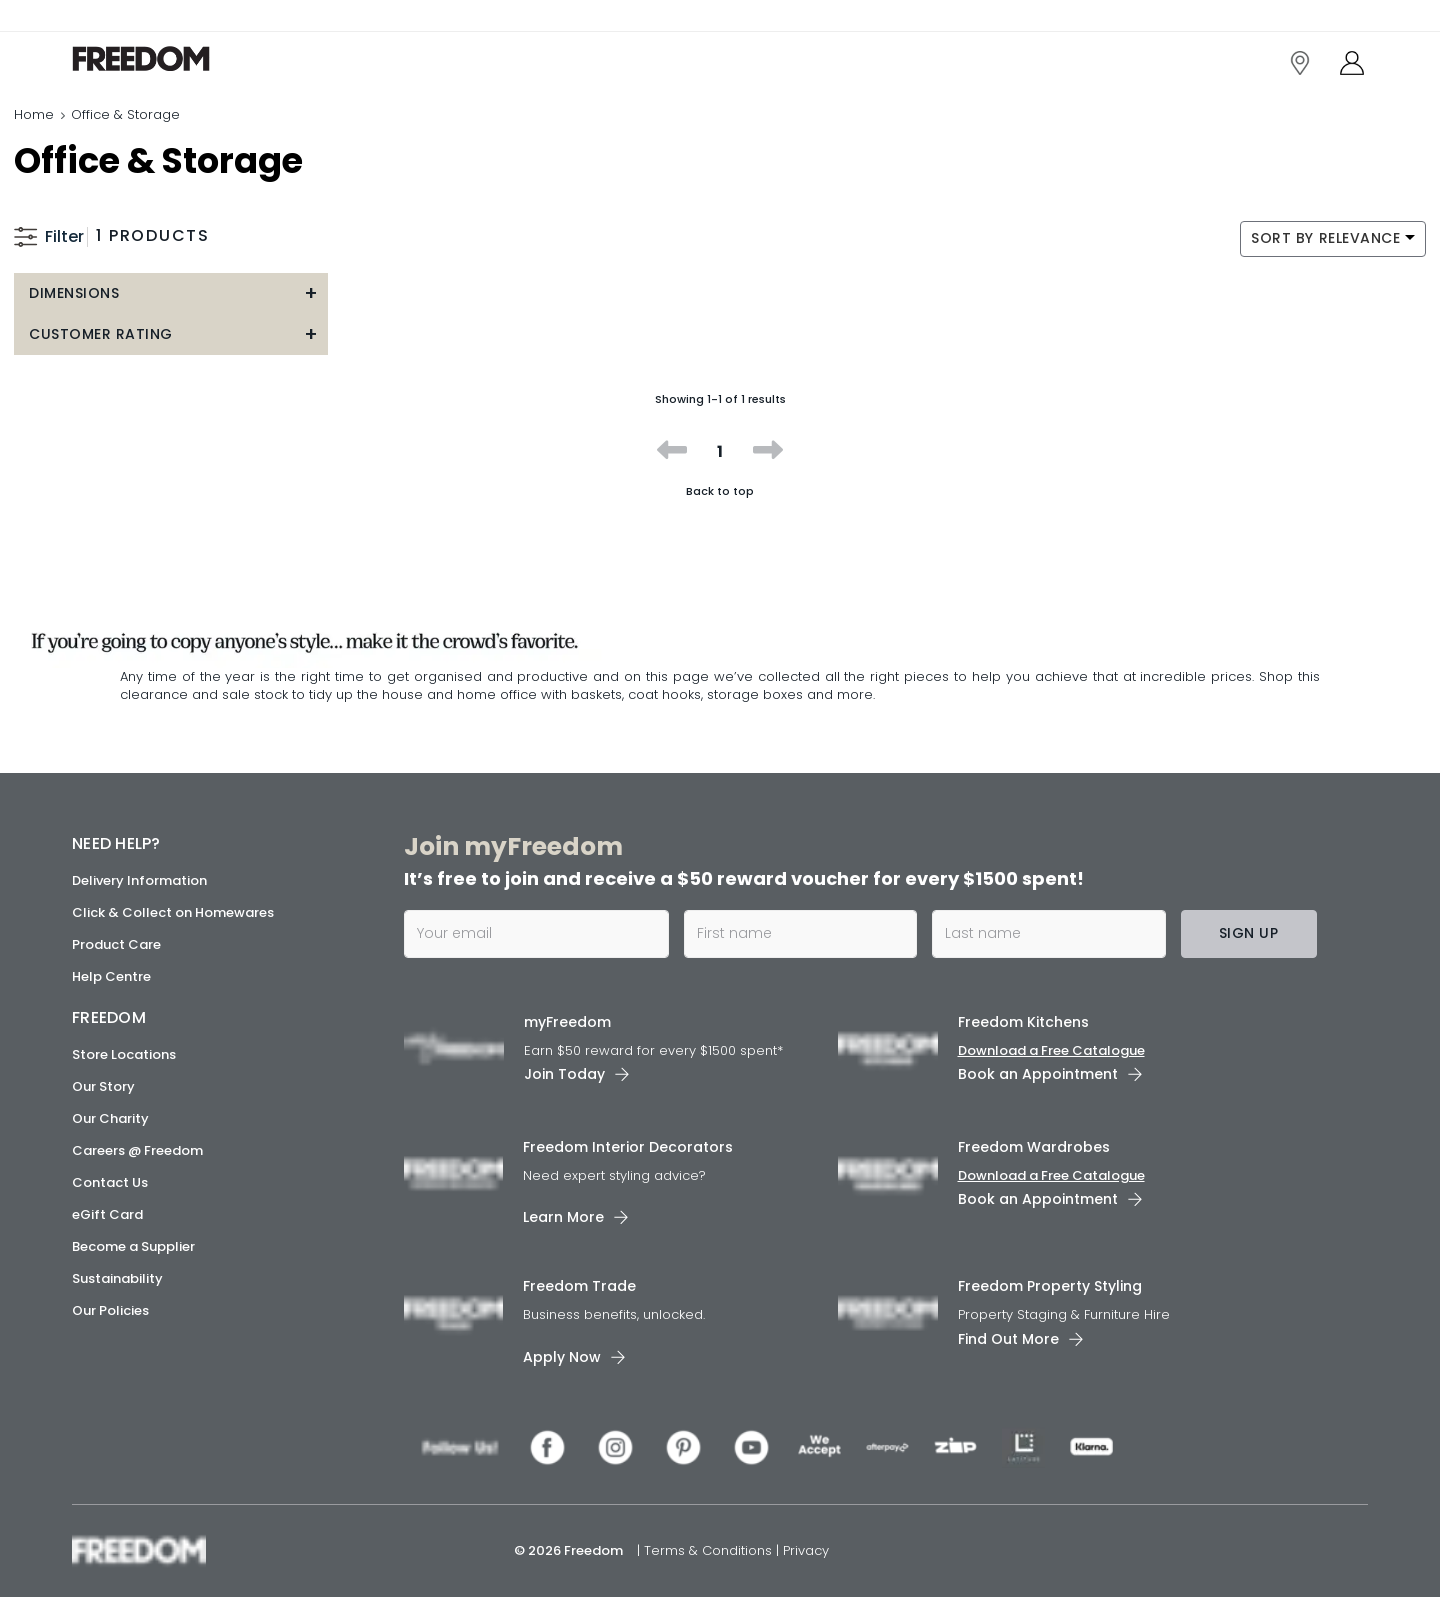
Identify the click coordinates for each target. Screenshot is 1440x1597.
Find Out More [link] (1008, 1339)
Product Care (116, 944)
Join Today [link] (564, 1074)
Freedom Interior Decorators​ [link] (628, 1147)
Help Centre (111, 976)
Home (34, 114)
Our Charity (110, 1118)
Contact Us (110, 1182)
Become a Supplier (133, 1246)
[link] (161, 58)
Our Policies (110, 1310)
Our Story (103, 1086)
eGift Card (107, 1214)
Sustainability (117, 1278)
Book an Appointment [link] (1038, 1074)
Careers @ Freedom (137, 1150)
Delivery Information (139, 880)
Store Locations (124, 1054)
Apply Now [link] (562, 1357)
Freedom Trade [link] (579, 1286)
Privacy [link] (806, 1550)
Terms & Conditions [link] (710, 1550)
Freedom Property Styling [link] (1050, 1286)
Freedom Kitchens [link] (1023, 1022)
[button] (171, 293)
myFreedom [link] (567, 1022)
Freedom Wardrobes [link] (1034, 1147)
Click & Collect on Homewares (173, 912)
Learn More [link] (563, 1217)
